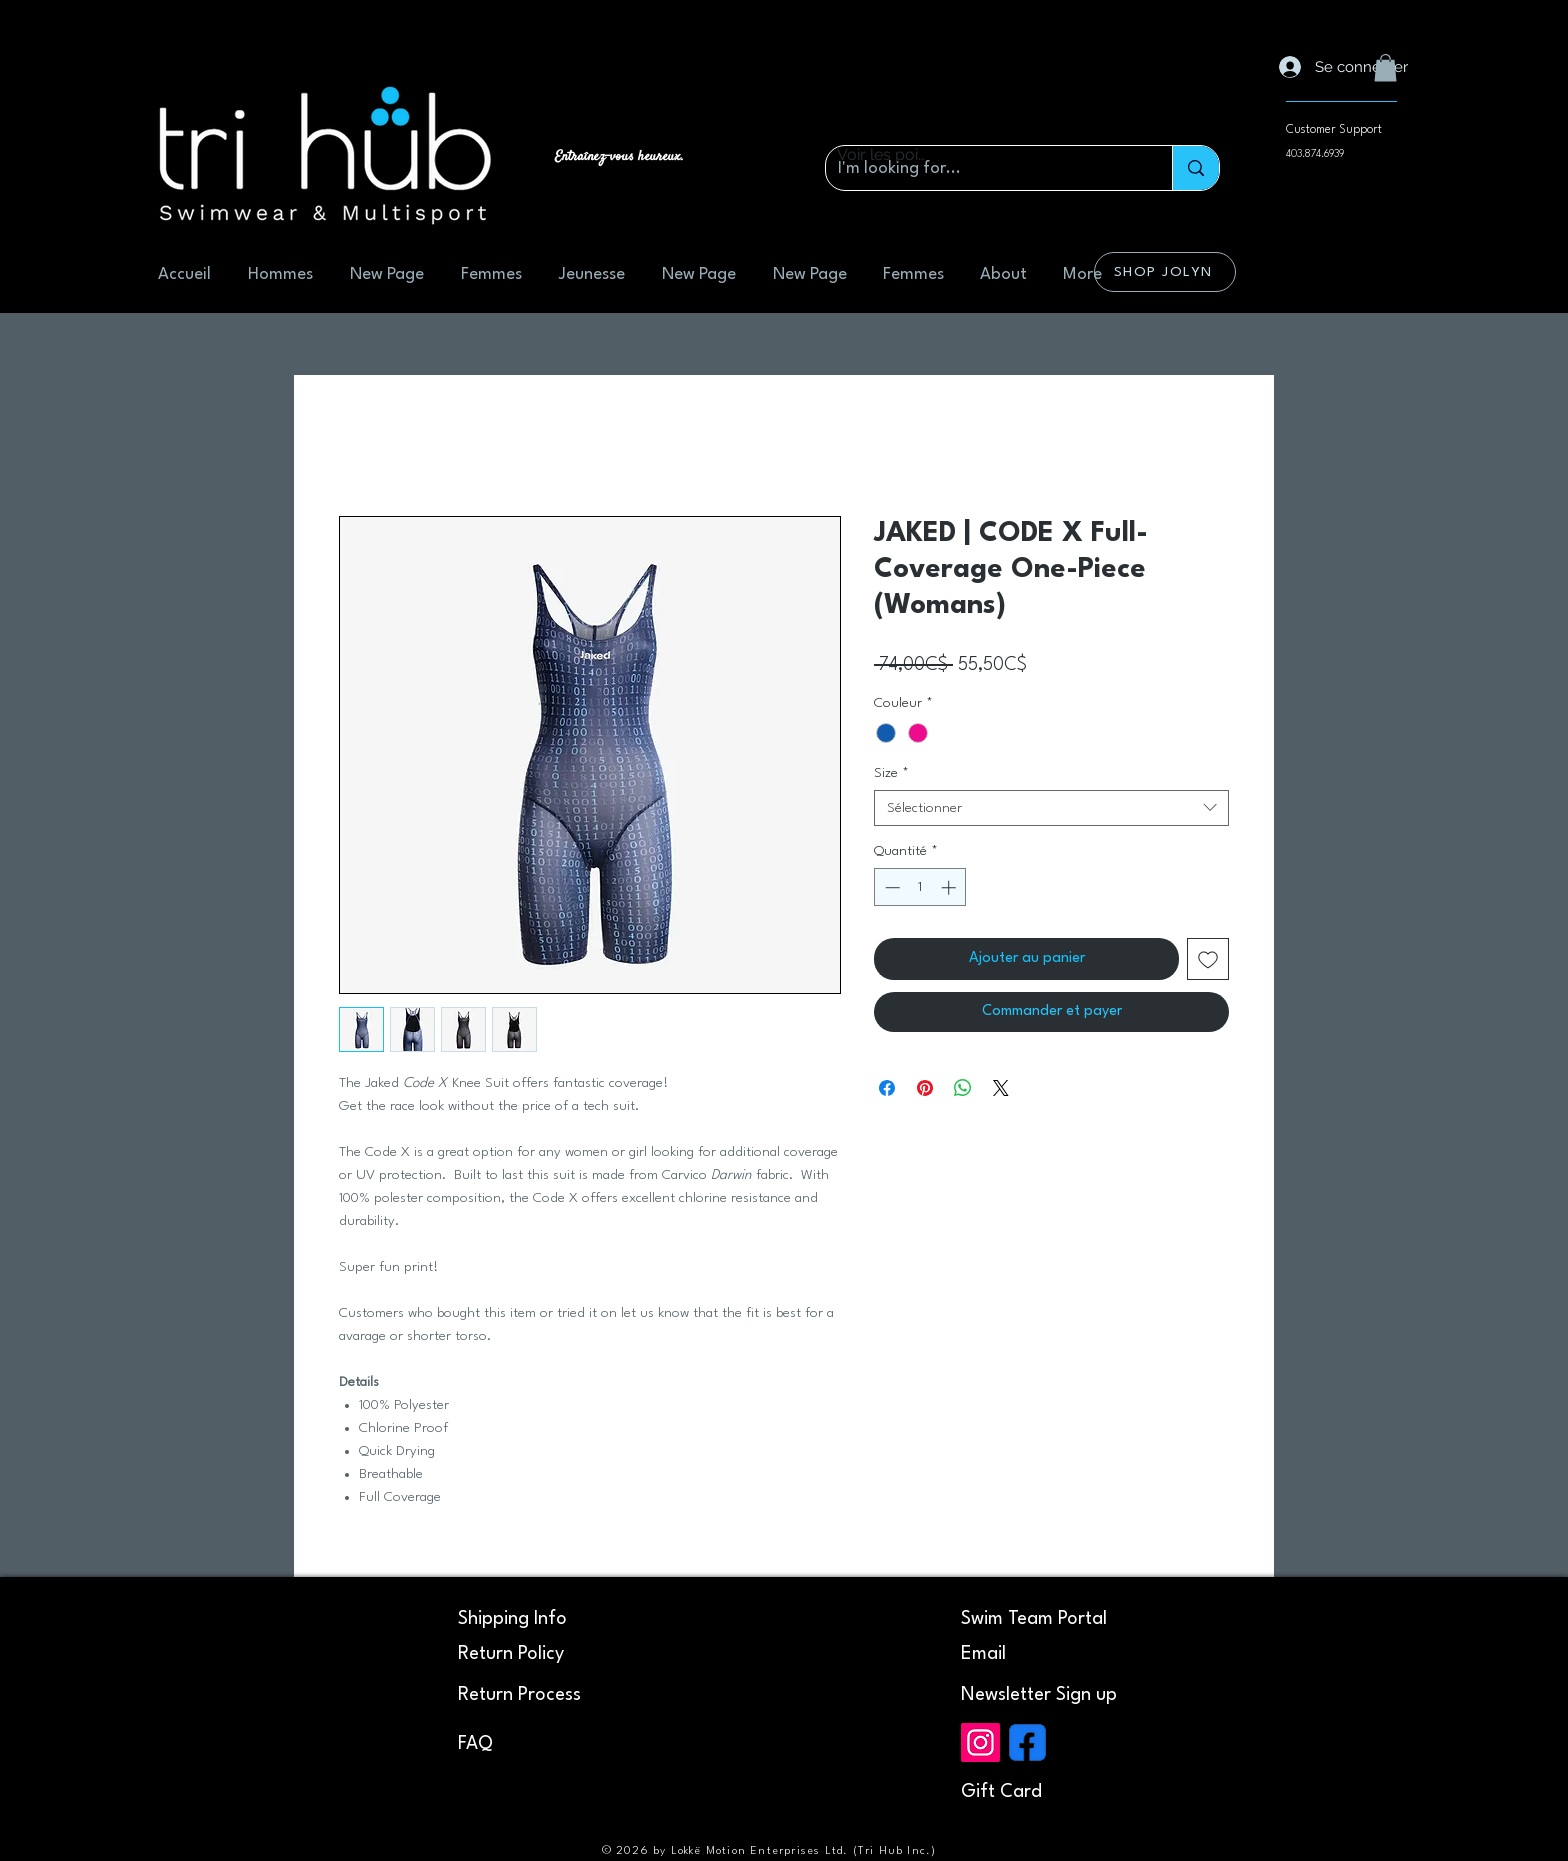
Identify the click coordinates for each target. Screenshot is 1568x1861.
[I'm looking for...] (984, 168)
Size (891, 773)
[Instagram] (980, 1742)
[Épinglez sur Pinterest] (925, 1088)
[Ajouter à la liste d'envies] (1208, 959)
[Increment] (950, 887)
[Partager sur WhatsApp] (963, 1088)
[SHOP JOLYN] (1165, 272)
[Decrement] (890, 887)
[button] (1385, 67)
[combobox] (1051, 808)
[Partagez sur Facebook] (887, 1088)
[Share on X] (1001, 1088)
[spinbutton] (920, 887)
